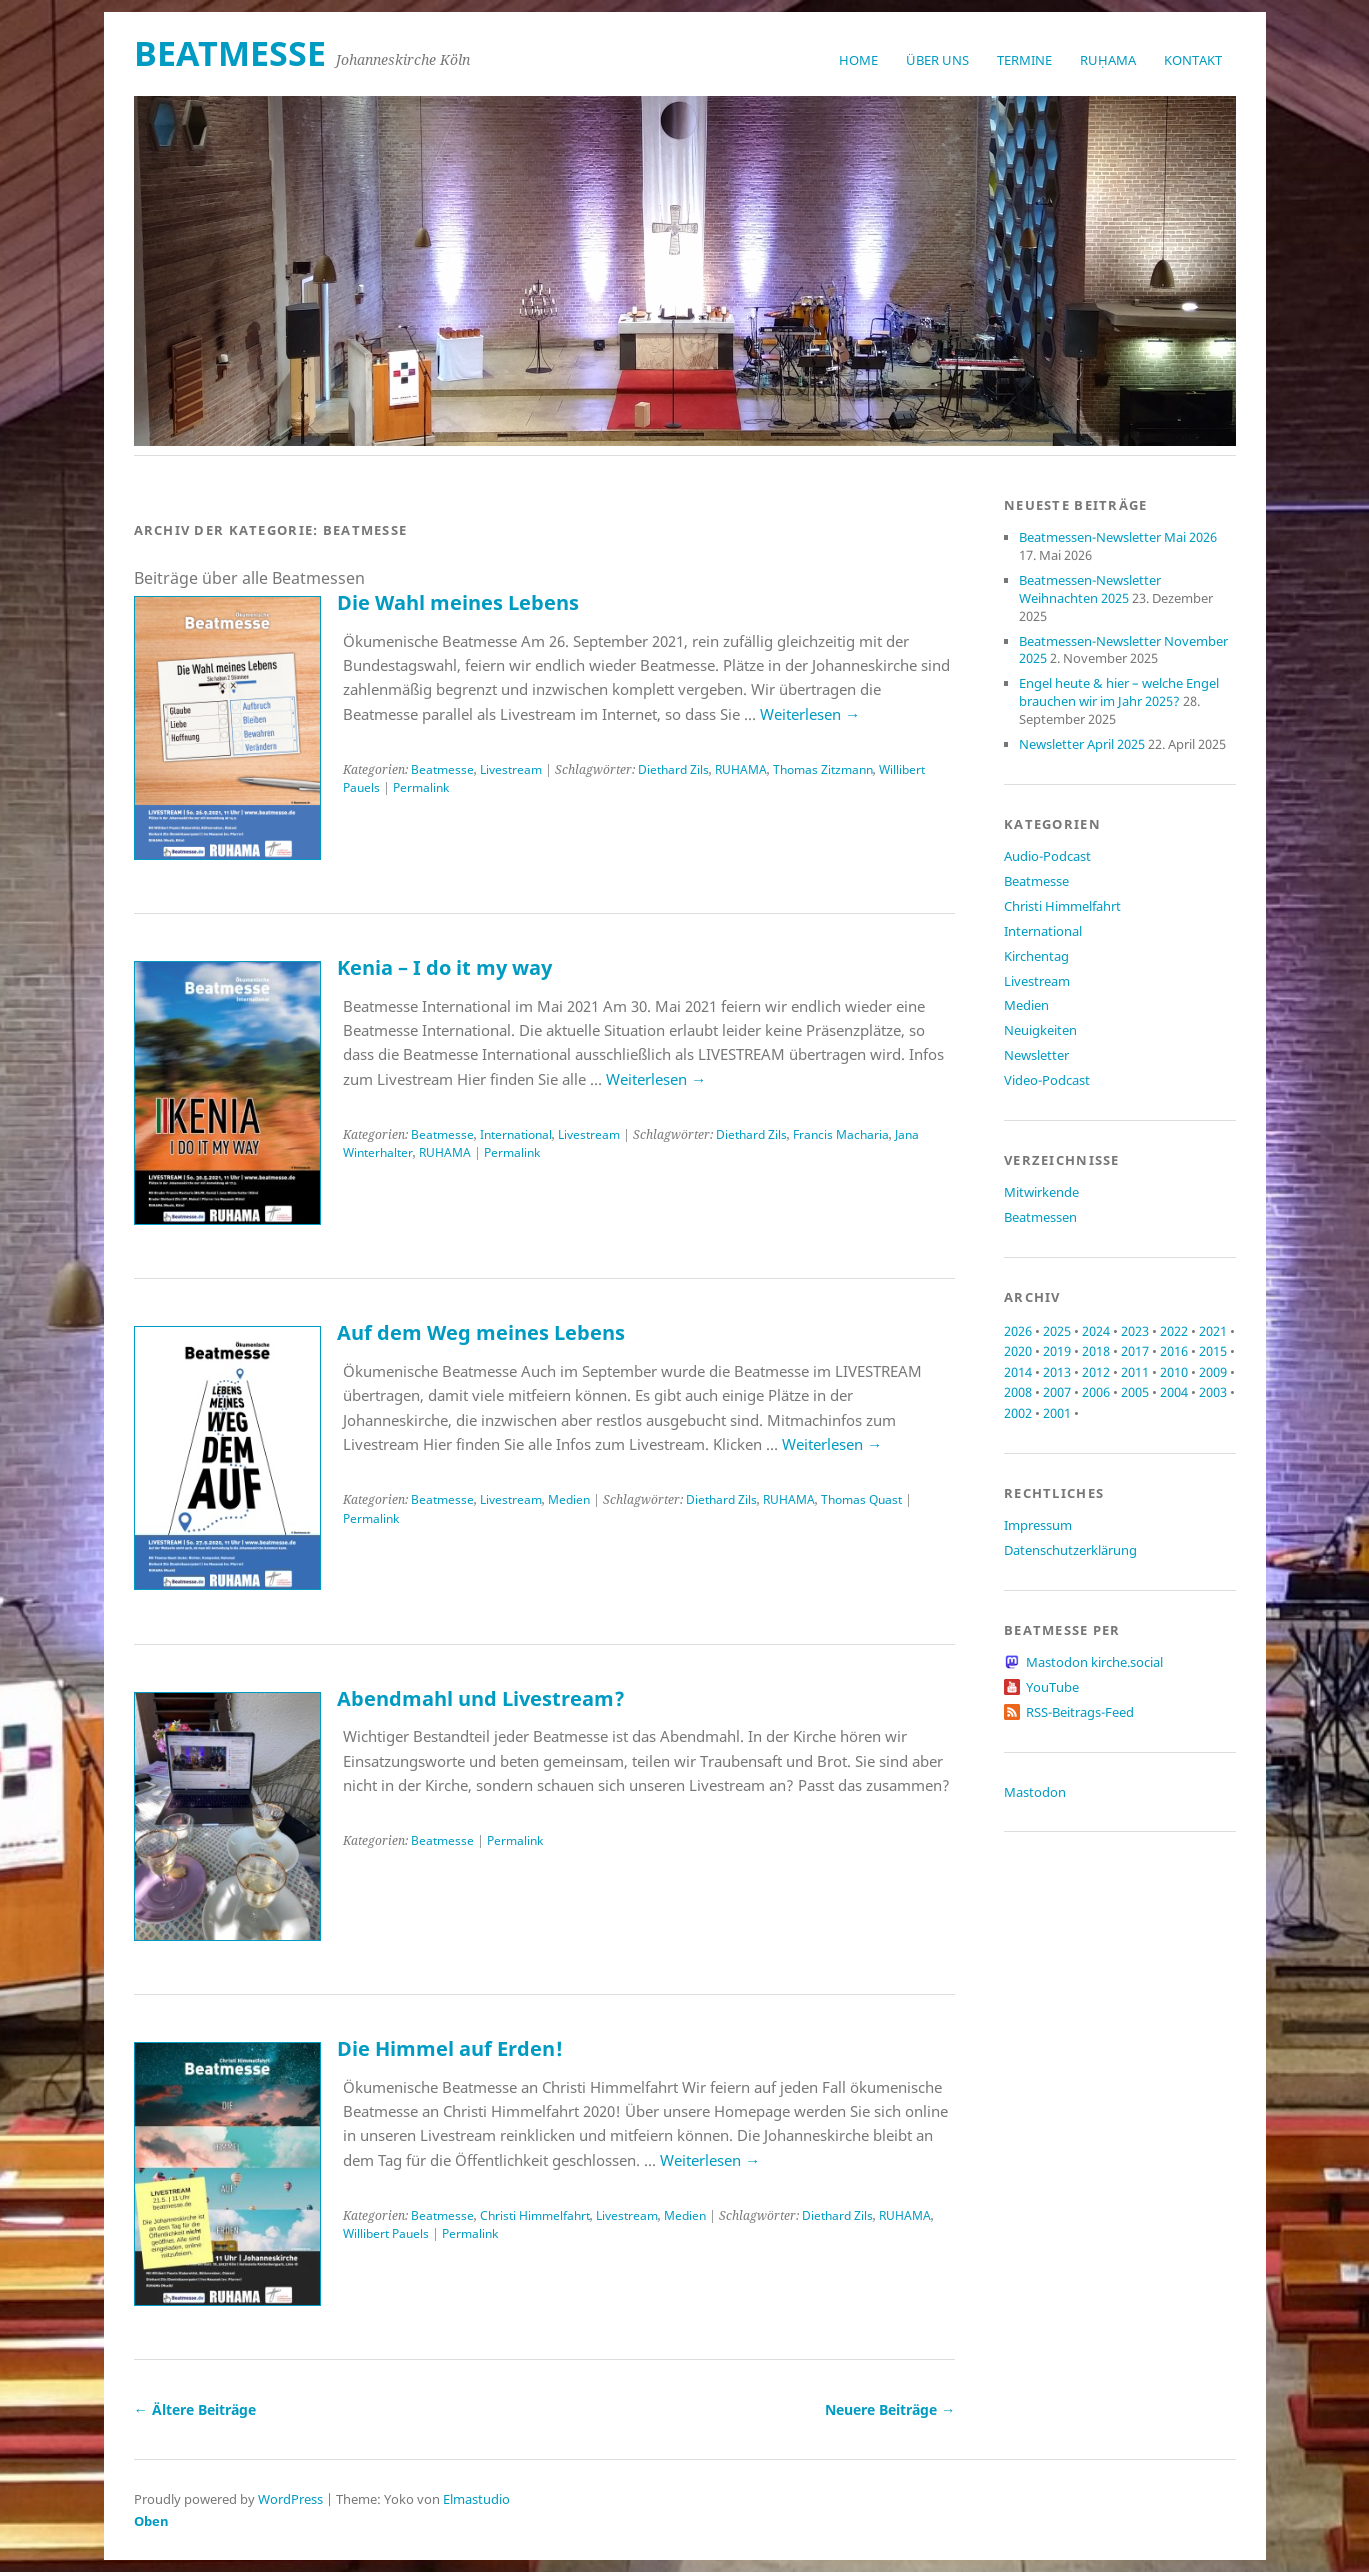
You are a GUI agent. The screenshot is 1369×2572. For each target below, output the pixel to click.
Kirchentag (1036, 956)
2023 (1135, 1331)
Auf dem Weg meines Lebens (481, 1332)
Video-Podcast (1047, 1080)
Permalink (421, 787)
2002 (1018, 1413)
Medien (569, 1499)
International (516, 1134)
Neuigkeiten (1040, 1030)
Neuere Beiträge (890, 2409)
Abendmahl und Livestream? (481, 1698)
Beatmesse (442, 769)
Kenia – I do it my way (444, 967)
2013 (1057, 1372)
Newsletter (1036, 1055)
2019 (1057, 1351)
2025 (1057, 1331)
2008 (1018, 1392)
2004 (1174, 1392)
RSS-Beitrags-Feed (1080, 1712)
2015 (1213, 1351)
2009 (1213, 1372)
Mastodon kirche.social (1094, 1662)
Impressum (1038, 1525)
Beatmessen (1040, 1217)
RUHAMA (741, 769)
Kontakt (1193, 60)
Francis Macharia (841, 1134)
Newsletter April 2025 (1082, 744)
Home (858, 60)
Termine (1024, 60)
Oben (151, 2521)
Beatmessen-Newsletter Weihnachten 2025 (1090, 589)
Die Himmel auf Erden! (450, 2048)
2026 (1018, 1331)
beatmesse (230, 53)
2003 (1213, 1392)
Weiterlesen (810, 714)
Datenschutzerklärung (1070, 1550)
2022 (1174, 1331)
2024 (1096, 1331)
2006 (1096, 1392)
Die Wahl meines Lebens (458, 602)
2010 (1174, 1372)
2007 (1057, 1392)
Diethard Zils (673, 769)
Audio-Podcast (1047, 856)
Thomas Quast (861, 1499)
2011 (1135, 1372)
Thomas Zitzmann (823, 769)
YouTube (1052, 1687)
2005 (1135, 1392)
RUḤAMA (1108, 60)
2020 (1018, 1351)
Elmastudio (476, 2499)
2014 (1018, 1372)
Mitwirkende (1041, 1192)
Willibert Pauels (386, 2233)
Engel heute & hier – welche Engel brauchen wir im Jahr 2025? (1119, 692)
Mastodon (1035, 1792)
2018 (1096, 1351)
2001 (1057, 1413)
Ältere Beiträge (195, 2409)
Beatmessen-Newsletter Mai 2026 (1118, 537)
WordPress (290, 2499)
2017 (1135, 1351)
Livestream (511, 769)
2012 (1096, 1372)
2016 (1174, 1351)
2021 (1213, 1331)
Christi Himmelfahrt (535, 2215)
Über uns (937, 60)
